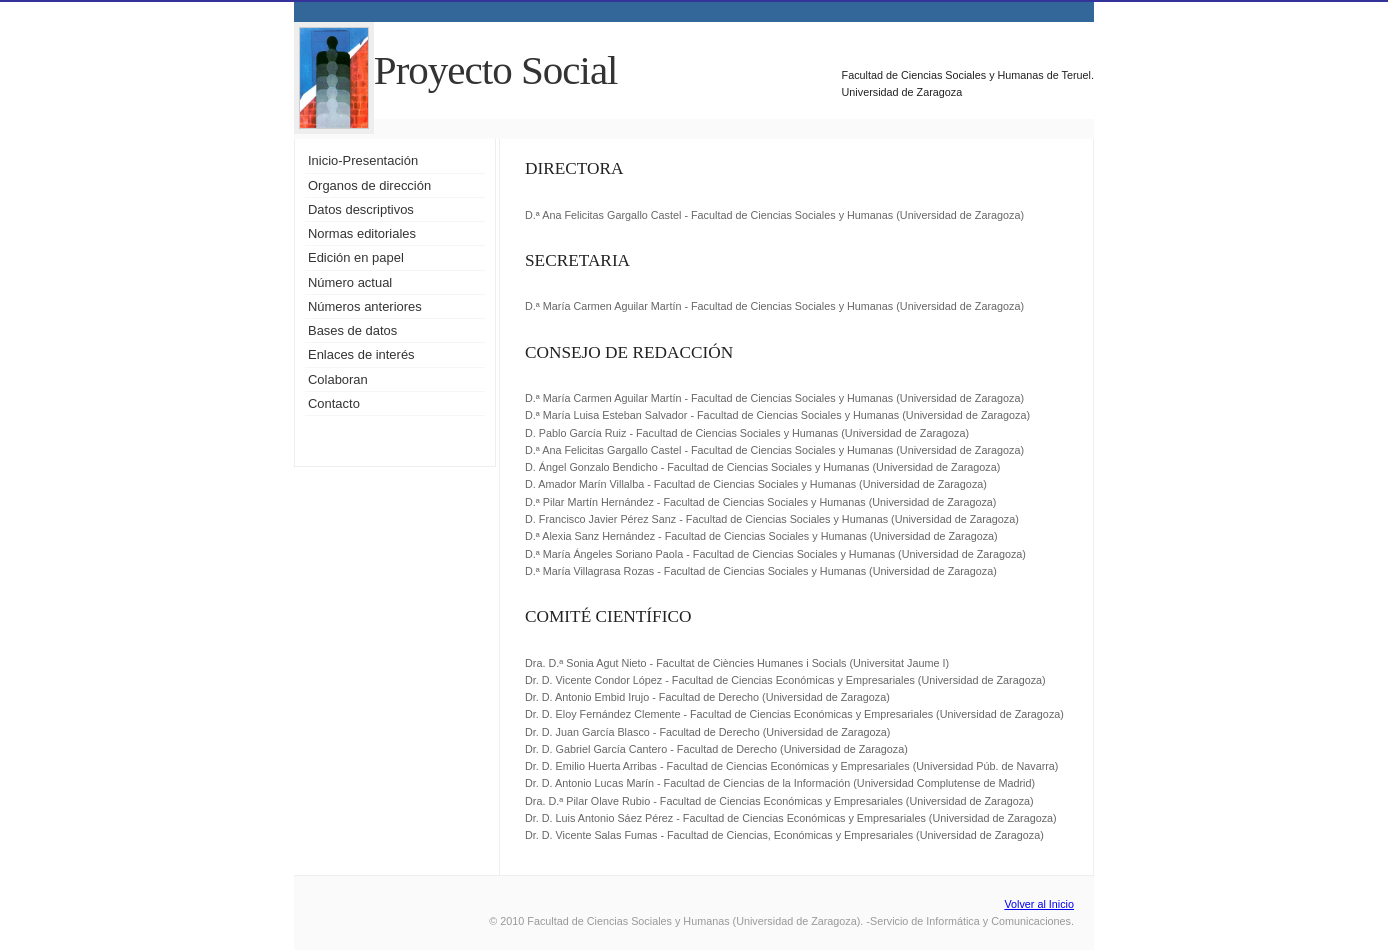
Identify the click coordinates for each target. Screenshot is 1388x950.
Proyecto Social (496, 70)
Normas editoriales (362, 233)
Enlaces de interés (361, 354)
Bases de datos (352, 330)
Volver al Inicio (1039, 904)
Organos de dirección (369, 185)
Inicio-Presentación (363, 160)
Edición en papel (356, 257)
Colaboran (338, 379)
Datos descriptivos (361, 209)
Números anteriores (365, 306)
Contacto (334, 403)
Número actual (350, 282)
